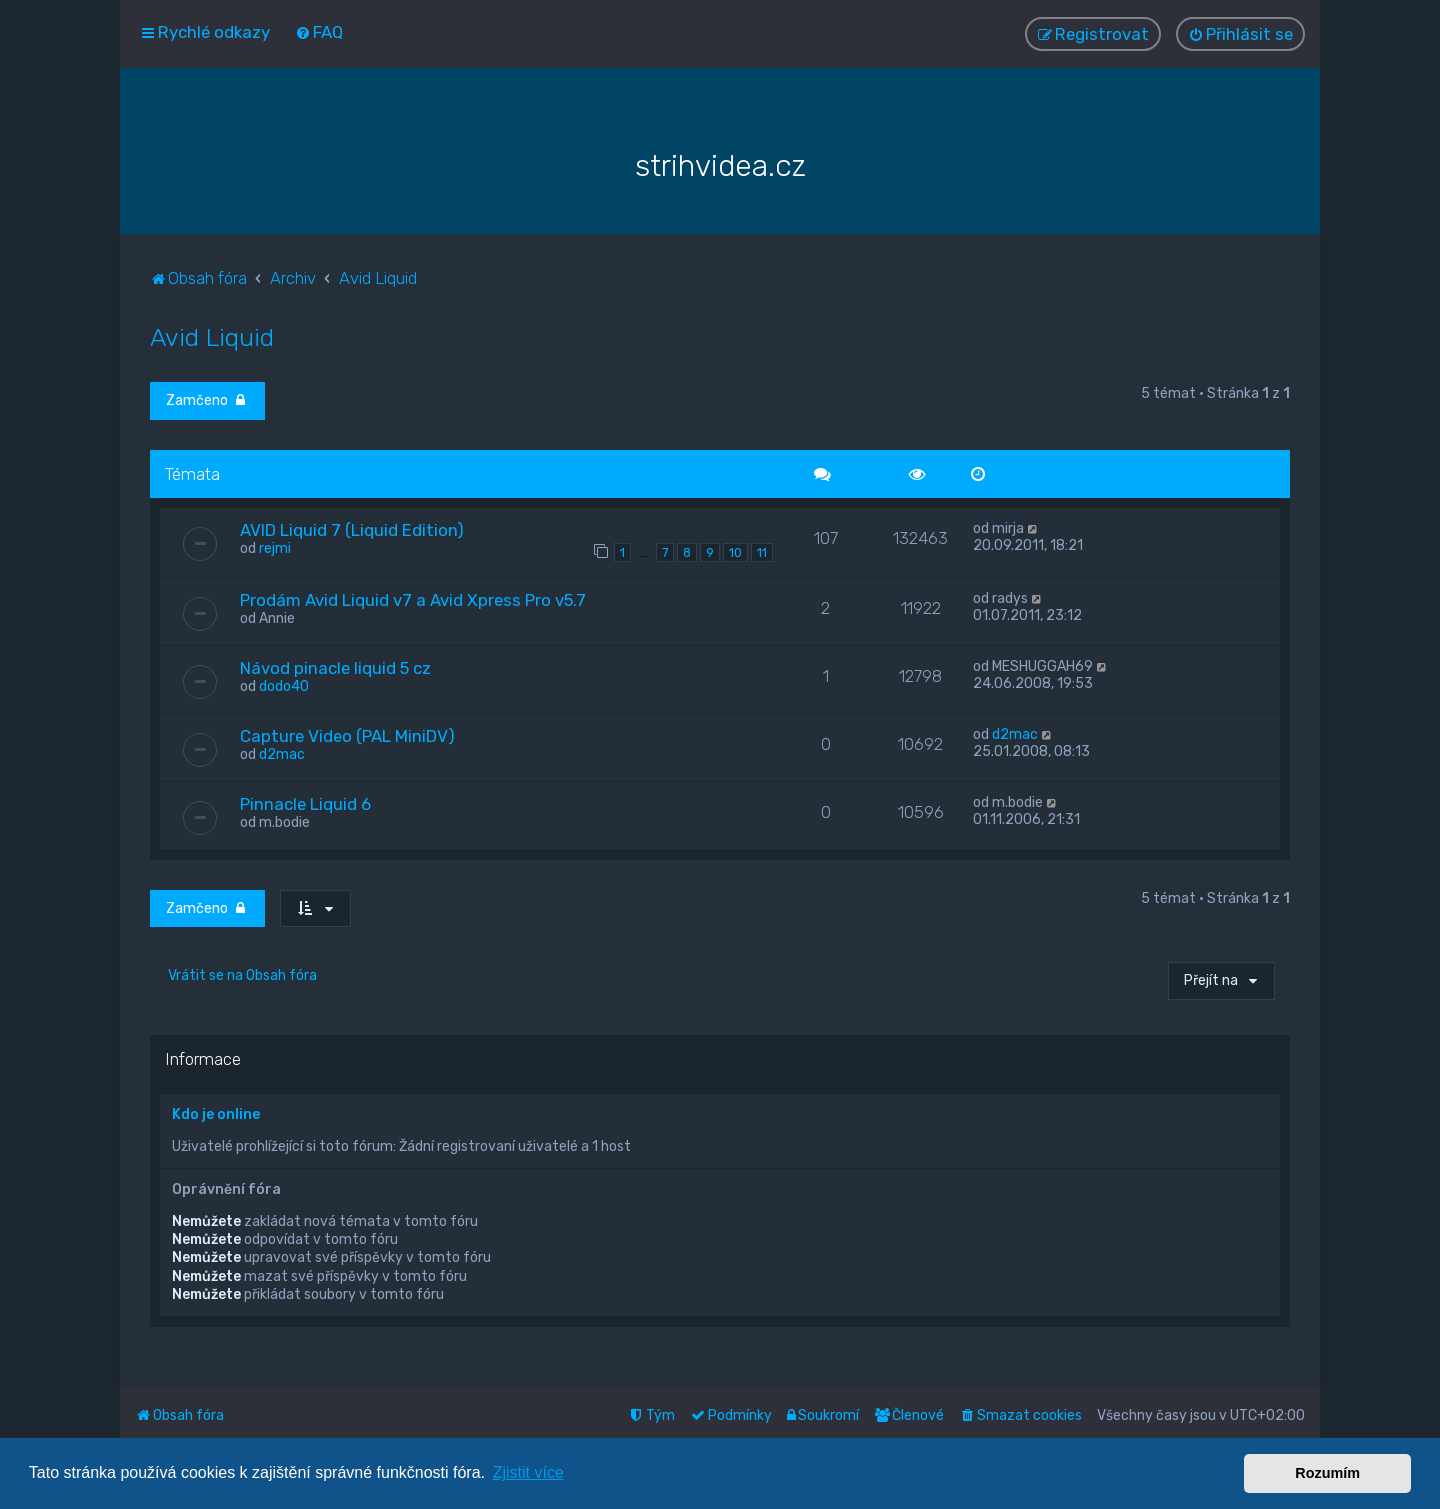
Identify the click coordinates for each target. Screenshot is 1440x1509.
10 (735, 549)
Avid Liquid (212, 334)
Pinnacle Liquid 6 (305, 801)
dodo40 (284, 683)
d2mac (282, 751)
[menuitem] (319, 32)
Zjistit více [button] (528, 1472)
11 (762, 549)
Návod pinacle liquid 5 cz (335, 665)
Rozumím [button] (1327, 1473)
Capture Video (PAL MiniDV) (347, 733)
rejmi (275, 545)
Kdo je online (216, 1111)
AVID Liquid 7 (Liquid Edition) (352, 527)
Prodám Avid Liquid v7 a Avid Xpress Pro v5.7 (413, 597)
